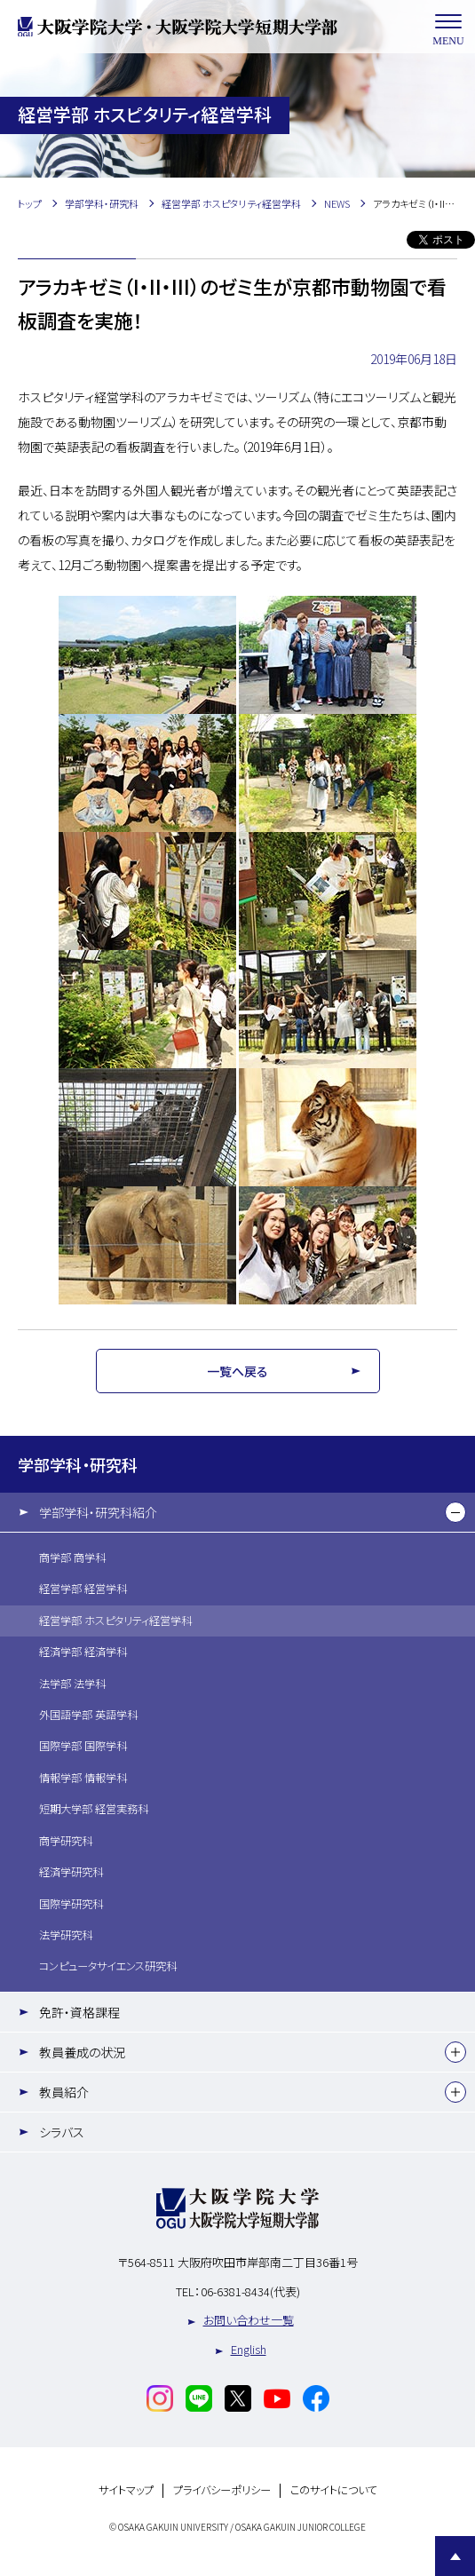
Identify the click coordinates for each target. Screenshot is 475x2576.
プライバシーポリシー (222, 2490)
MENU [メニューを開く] (448, 27)
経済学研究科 (71, 1872)
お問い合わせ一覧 (248, 2319)
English (248, 2349)
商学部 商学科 (72, 1557)
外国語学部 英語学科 (88, 1715)
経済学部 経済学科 (83, 1652)
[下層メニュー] (455, 1512)
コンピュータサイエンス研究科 (108, 1966)
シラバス (61, 2132)
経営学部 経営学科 (83, 1589)
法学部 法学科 (72, 1684)
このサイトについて (333, 2490)
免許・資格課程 (79, 2012)
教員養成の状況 (82, 2052)
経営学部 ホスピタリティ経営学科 (115, 1621)
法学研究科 (65, 1935)
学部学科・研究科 (78, 1464)
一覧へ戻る (237, 1371)
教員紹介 (64, 2092)
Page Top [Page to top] (455, 2556)
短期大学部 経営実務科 (93, 1809)
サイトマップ (126, 2490)
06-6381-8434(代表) (250, 2291)
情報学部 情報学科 (83, 1778)
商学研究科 (65, 1841)
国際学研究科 (71, 1904)
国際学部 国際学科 (83, 1746)
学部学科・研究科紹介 (98, 1512)
